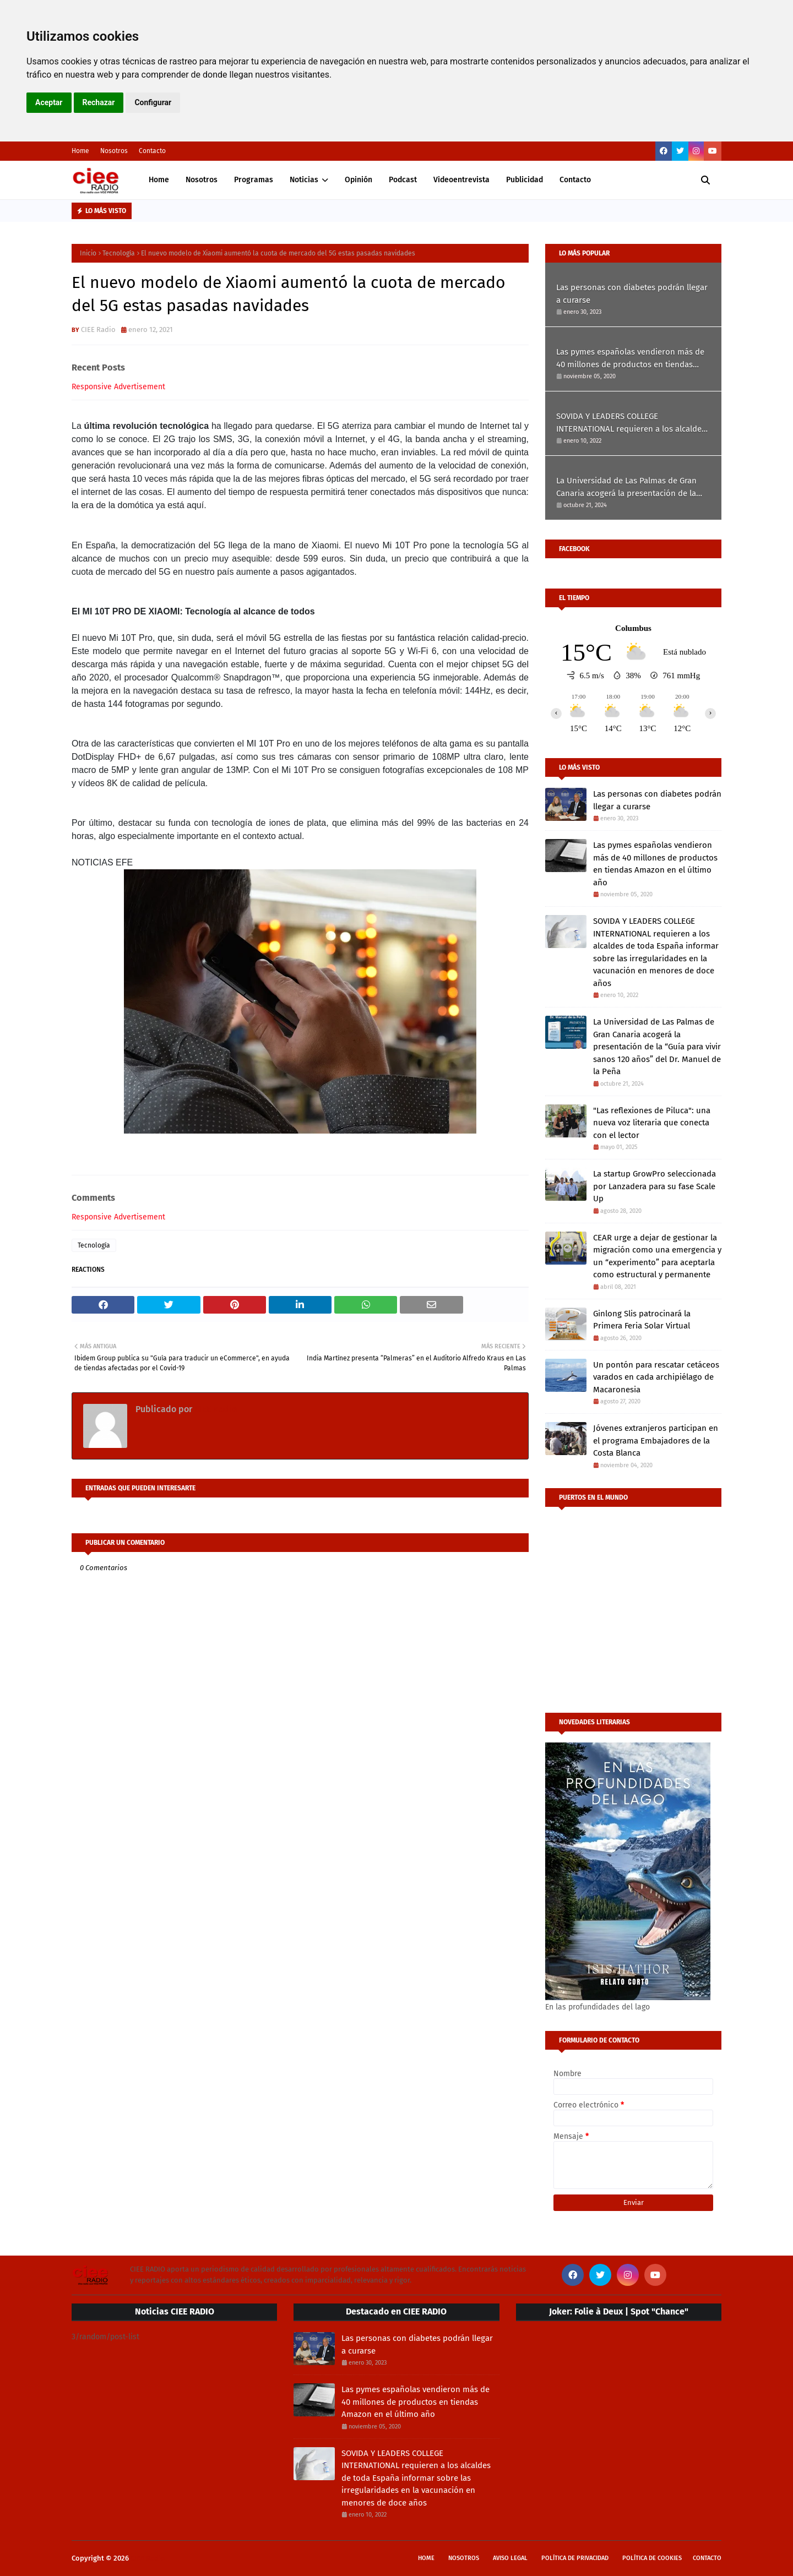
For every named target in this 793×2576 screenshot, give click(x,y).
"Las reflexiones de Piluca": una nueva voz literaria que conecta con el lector (651, 1122)
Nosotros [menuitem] (202, 179)
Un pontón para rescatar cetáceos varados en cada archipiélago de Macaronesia (656, 1377)
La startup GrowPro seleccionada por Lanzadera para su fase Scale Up (654, 1186)
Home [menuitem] (159, 179)
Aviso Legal (510, 2558)
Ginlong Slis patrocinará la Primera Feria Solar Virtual (642, 1320)
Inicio (88, 253)
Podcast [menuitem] (403, 179)
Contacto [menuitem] (575, 179)
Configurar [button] (152, 102)
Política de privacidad (575, 2558)
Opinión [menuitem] (358, 179)
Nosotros (114, 151)
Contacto (152, 151)
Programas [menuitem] (253, 179)
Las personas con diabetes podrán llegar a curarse (632, 293)
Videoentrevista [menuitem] (461, 179)
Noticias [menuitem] (304, 179)
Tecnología (118, 253)
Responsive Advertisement (118, 386)
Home (80, 151)
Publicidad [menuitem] (524, 179)
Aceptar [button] (49, 102)
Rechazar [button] (99, 102)
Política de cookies (652, 2558)
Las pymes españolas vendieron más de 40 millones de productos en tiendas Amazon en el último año (630, 359)
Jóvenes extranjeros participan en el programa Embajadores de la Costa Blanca (655, 1440)
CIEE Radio (98, 329)
